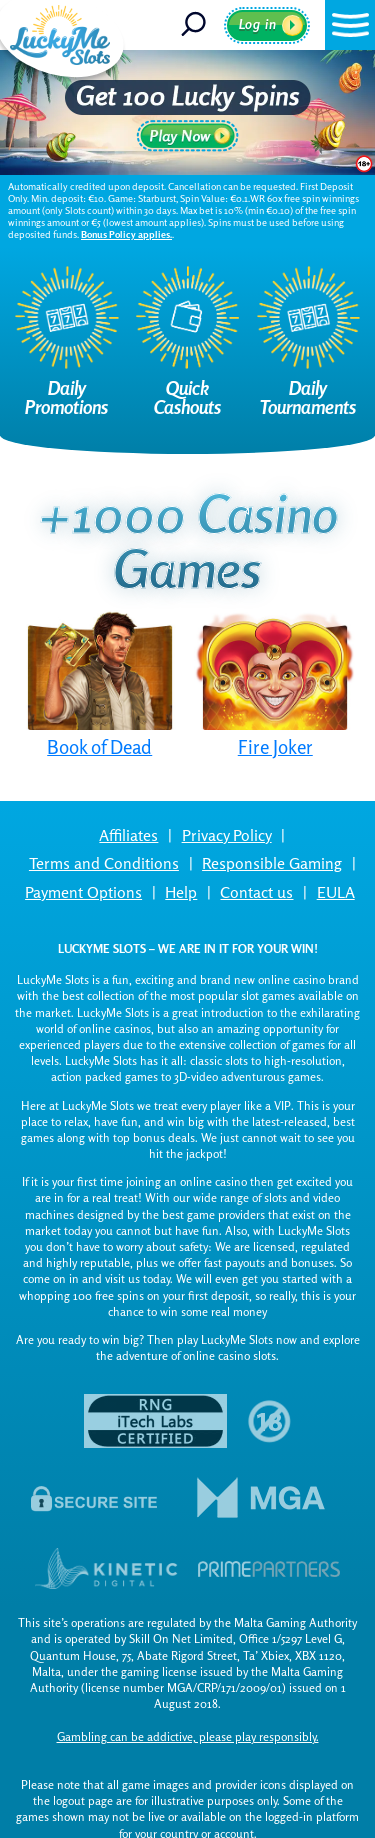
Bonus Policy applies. (126, 234)
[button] (350, 25)
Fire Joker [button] (275, 747)
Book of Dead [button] (99, 747)
